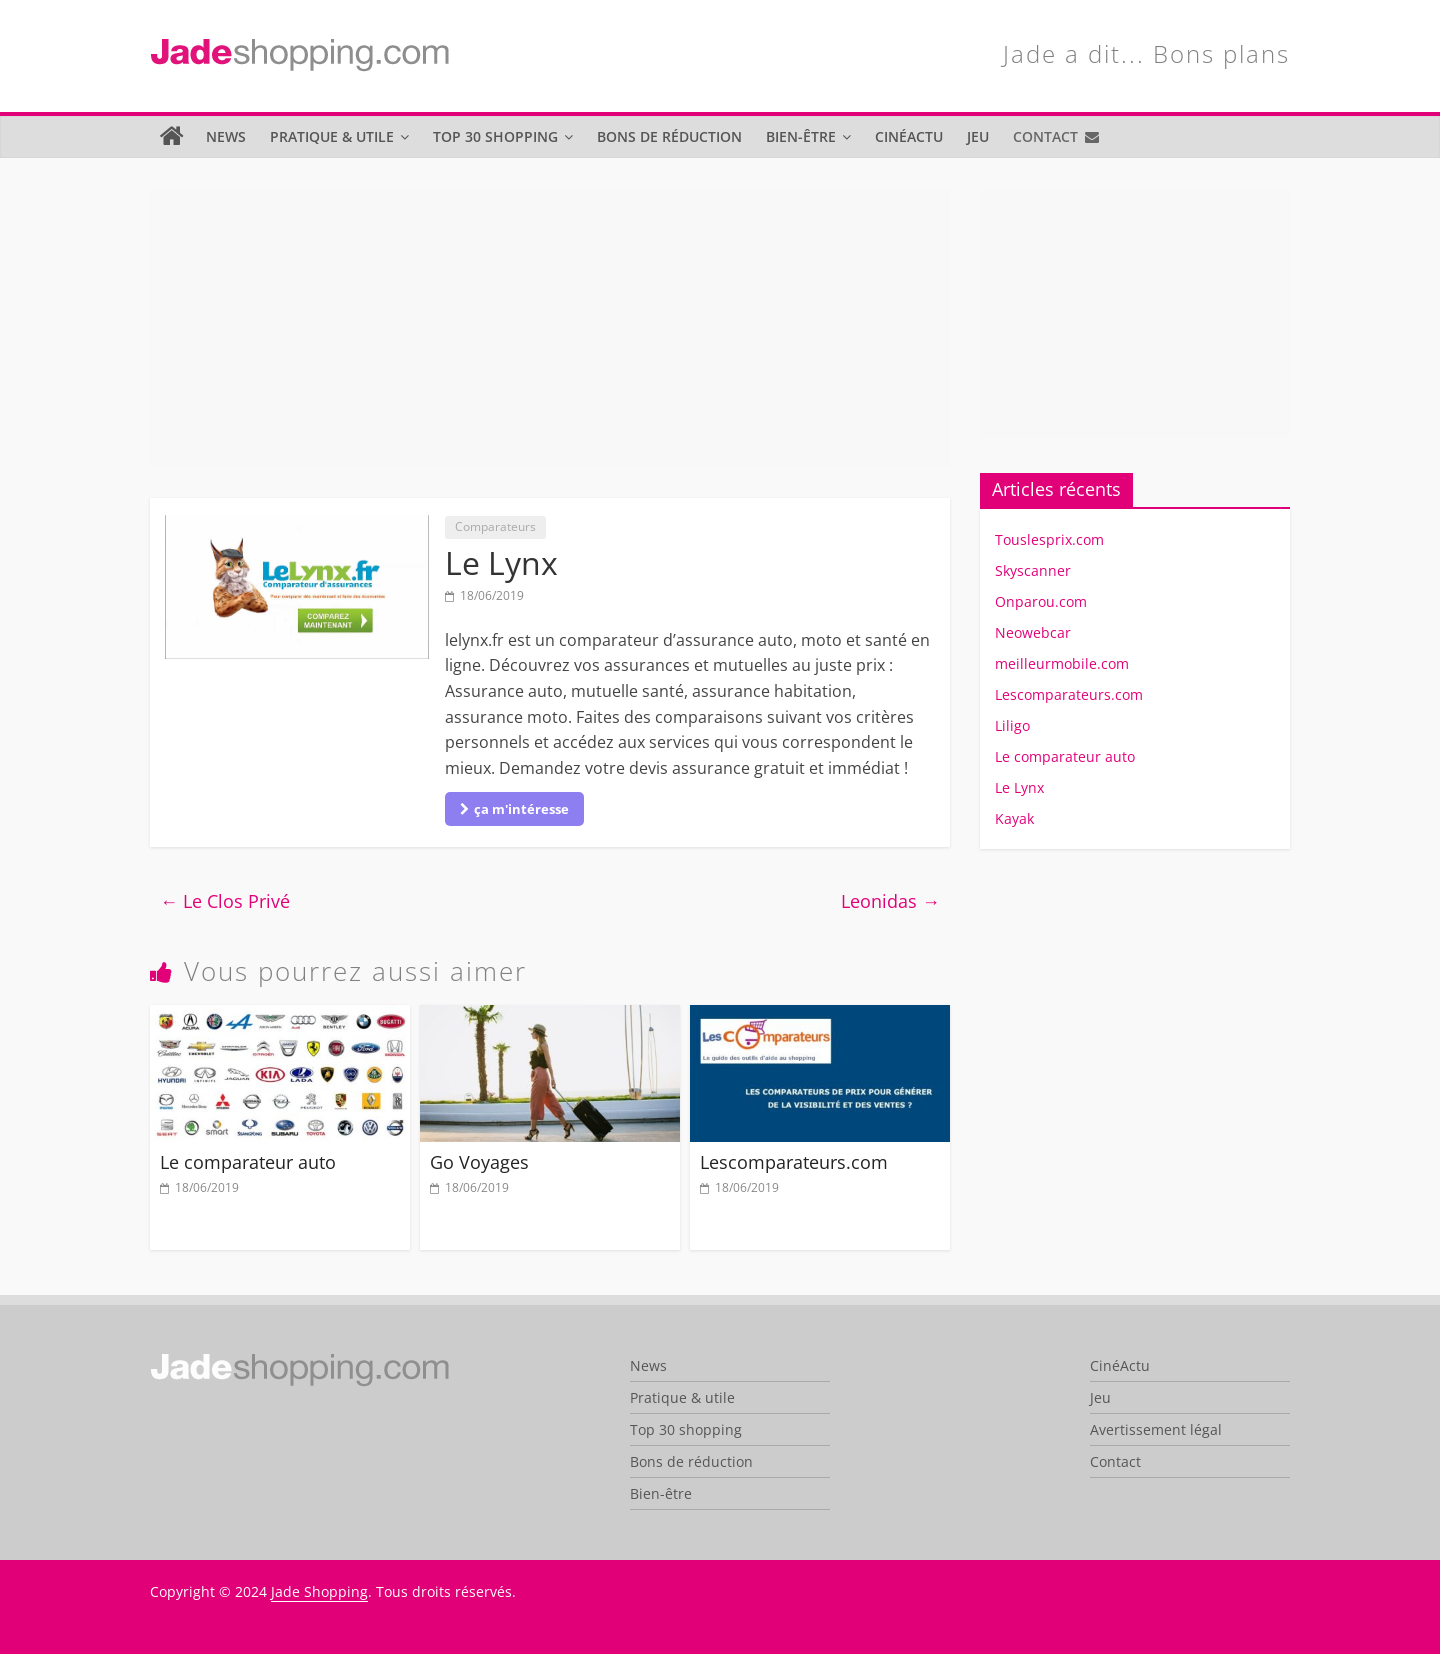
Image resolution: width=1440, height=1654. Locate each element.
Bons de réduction (669, 136)
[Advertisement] (550, 328)
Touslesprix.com (1049, 539)
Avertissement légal (1156, 1429)
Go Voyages (479, 1162)
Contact (1045, 136)
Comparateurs (495, 526)
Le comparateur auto (248, 1162)
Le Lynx (1019, 787)
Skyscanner (1033, 570)
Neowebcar (1033, 632)
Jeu (978, 136)
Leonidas (890, 901)
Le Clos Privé (225, 901)
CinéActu (909, 136)
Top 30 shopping (495, 136)
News (226, 136)
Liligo (1012, 725)
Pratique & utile (332, 136)
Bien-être (801, 136)
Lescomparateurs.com (794, 1162)
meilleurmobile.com (1062, 663)
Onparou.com (1041, 601)
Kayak (1014, 818)
